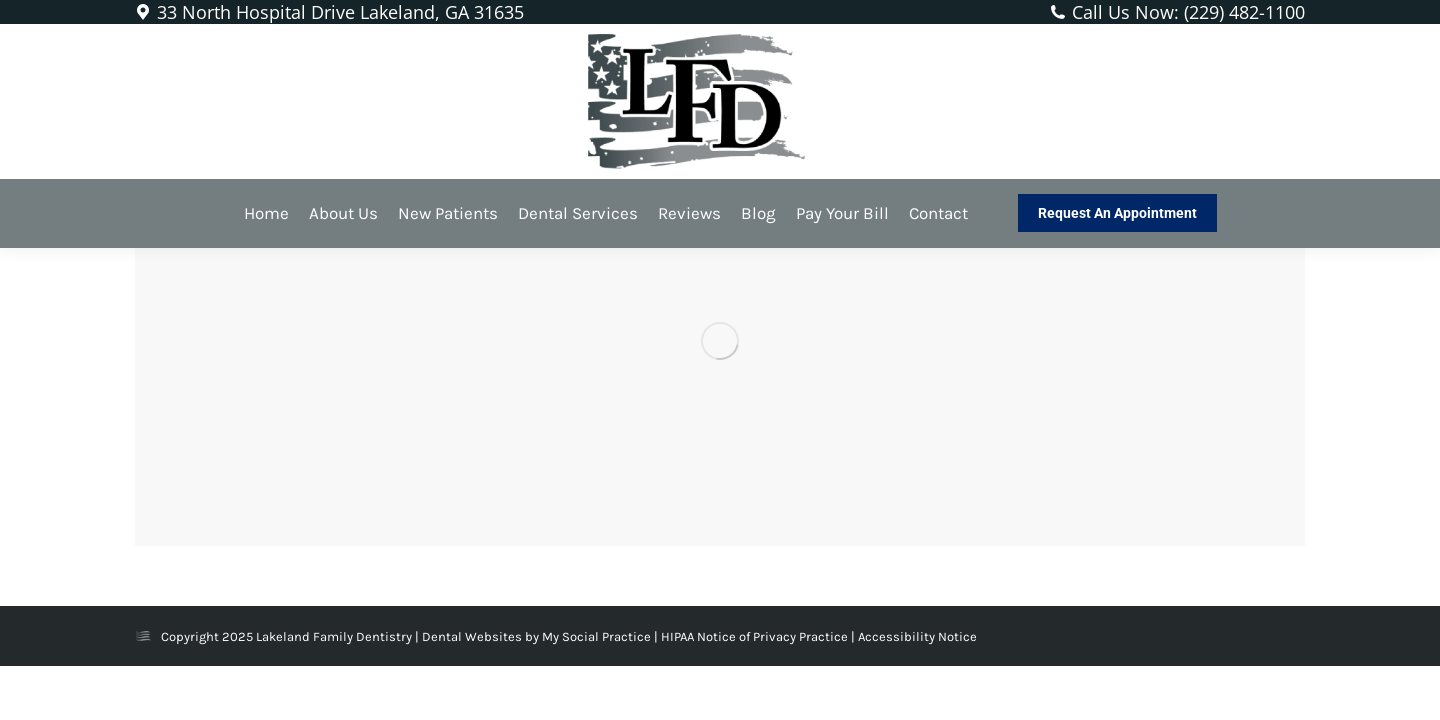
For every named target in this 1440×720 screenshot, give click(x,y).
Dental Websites (472, 636)
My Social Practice (595, 636)
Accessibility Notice (917, 636)
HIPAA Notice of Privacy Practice (756, 636)
